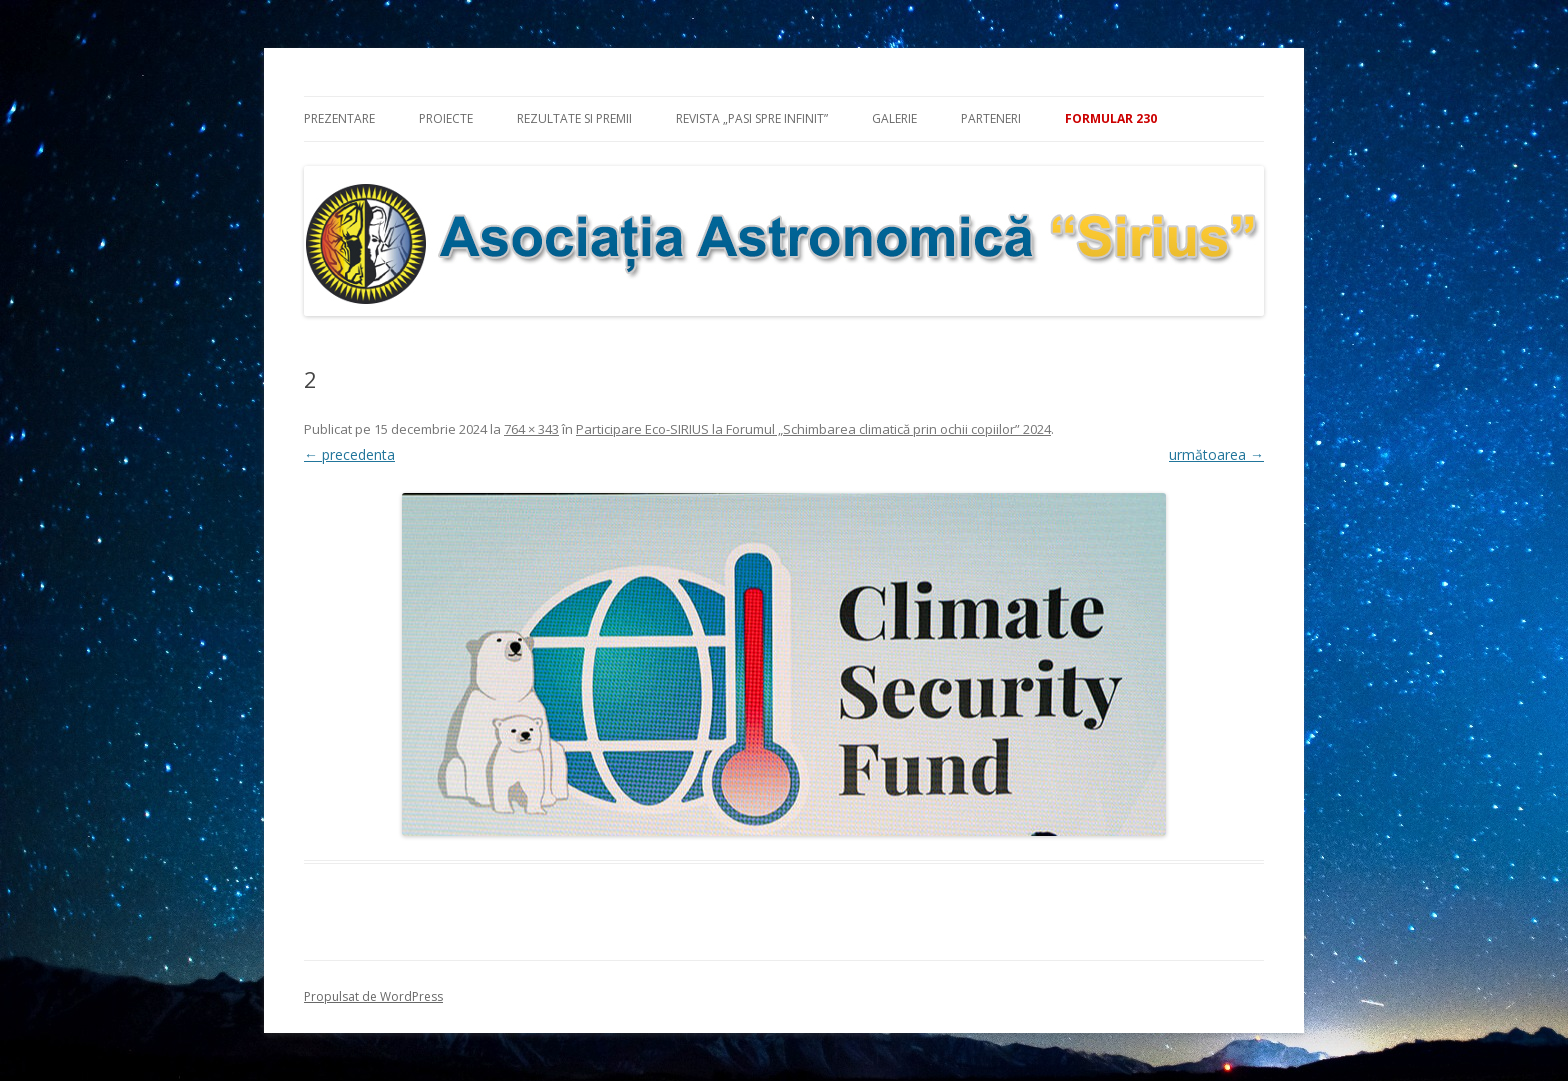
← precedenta (349, 454)
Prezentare (339, 118)
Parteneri (991, 118)
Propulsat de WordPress (373, 996)
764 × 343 (531, 429)
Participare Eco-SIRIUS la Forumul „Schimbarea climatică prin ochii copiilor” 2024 (813, 429)
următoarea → (1216, 454)
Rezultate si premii (574, 118)
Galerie (894, 118)
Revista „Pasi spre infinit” (752, 118)
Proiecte (446, 118)
